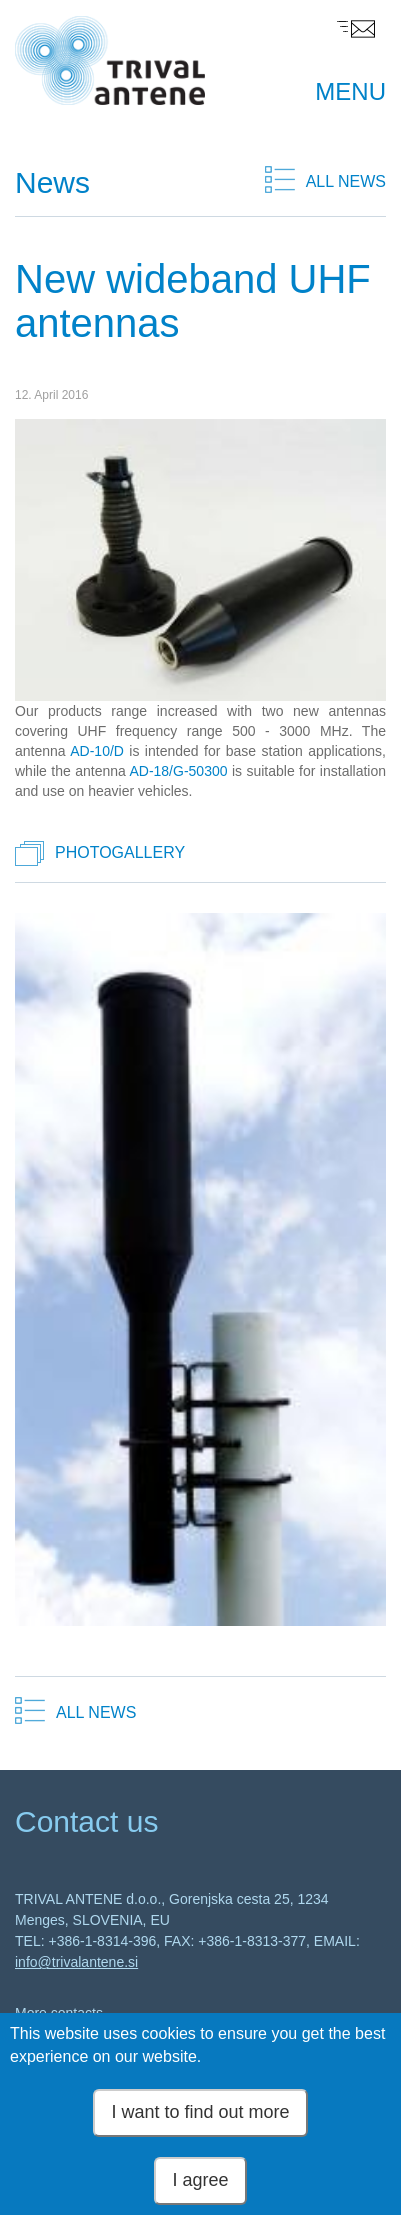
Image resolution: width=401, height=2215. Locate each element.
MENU (350, 91)
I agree (200, 2183)
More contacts (59, 2013)
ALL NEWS (346, 181)
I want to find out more (200, 2115)
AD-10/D (97, 751)
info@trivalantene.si (76, 1962)
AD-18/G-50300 (178, 771)
